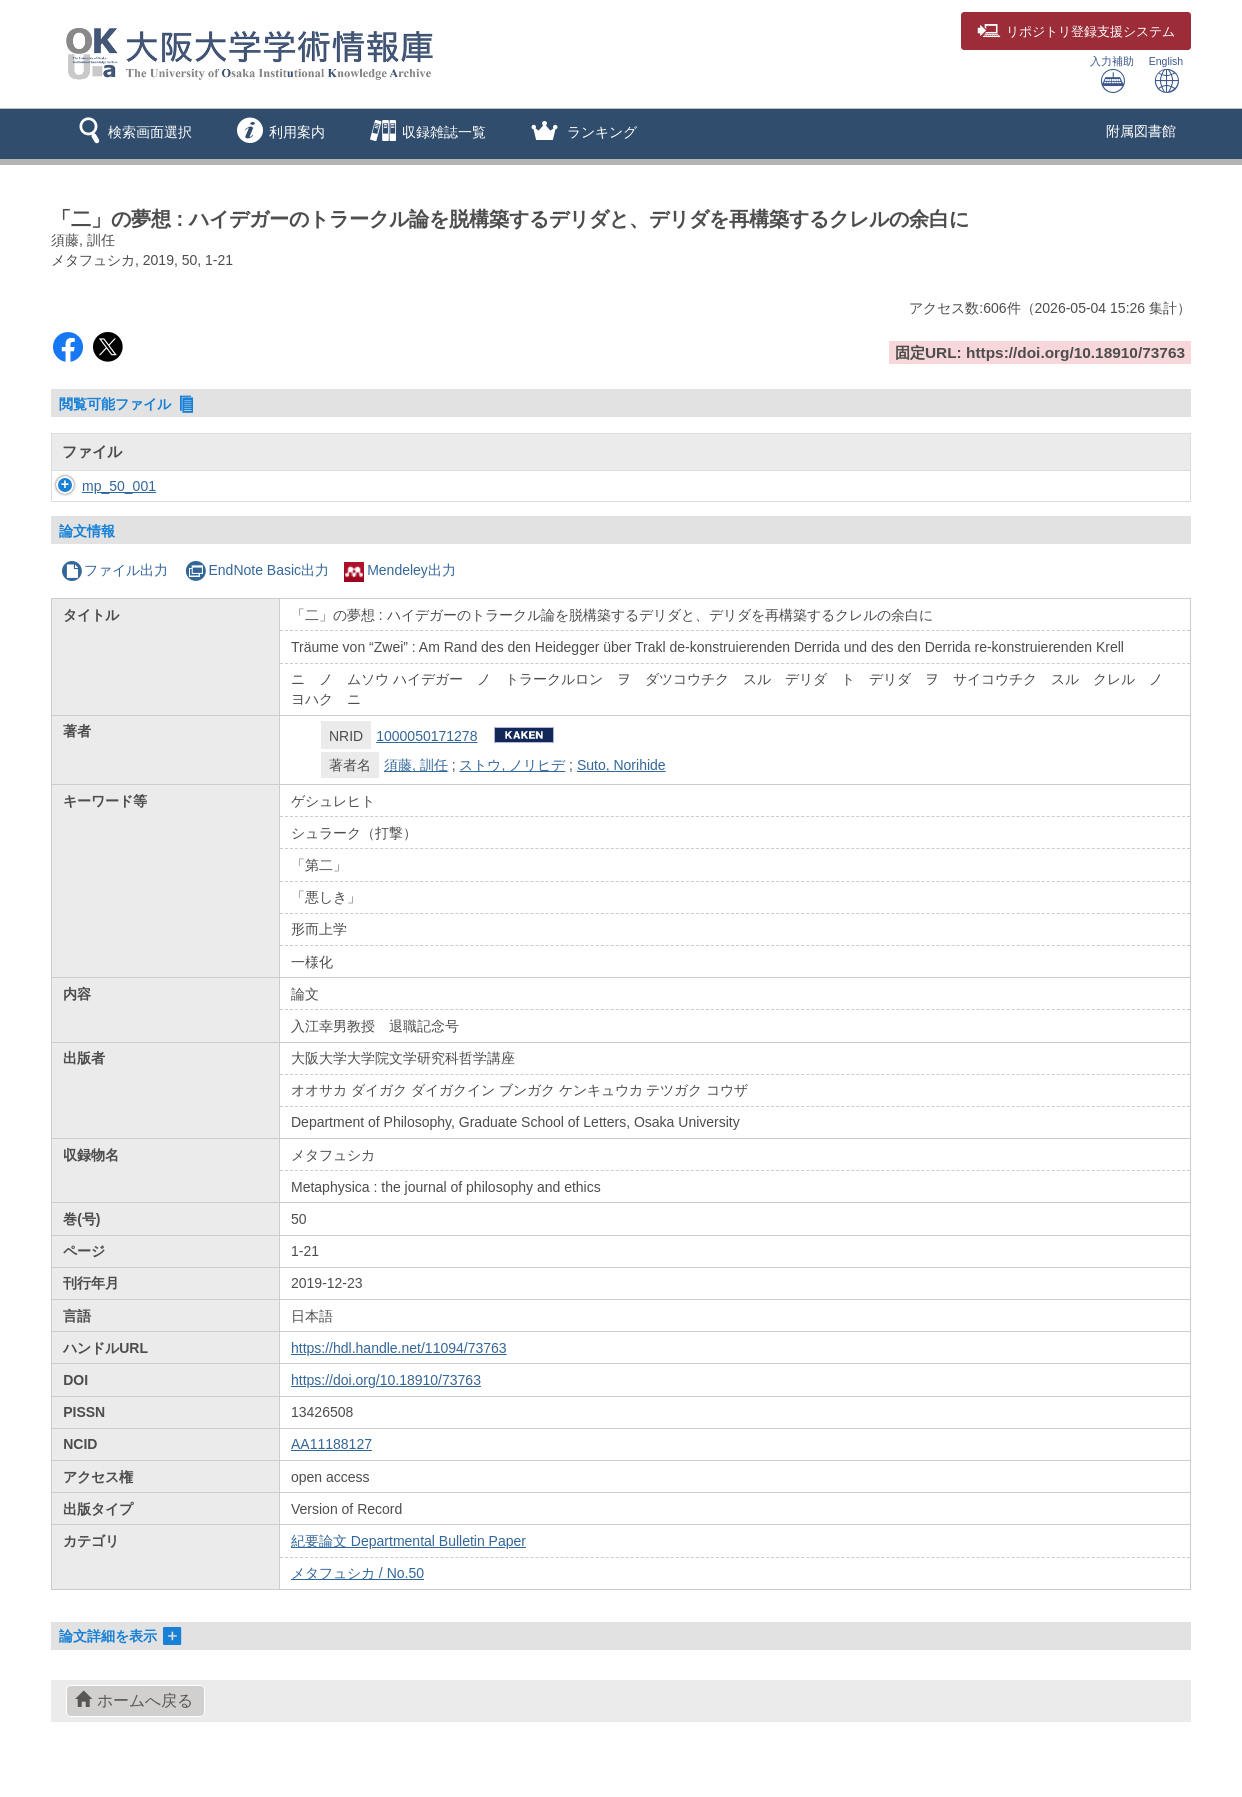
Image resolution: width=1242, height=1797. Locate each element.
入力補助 (1112, 74)
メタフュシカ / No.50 (357, 1573)
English (1166, 74)
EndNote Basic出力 (257, 570)
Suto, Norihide (621, 765)
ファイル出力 (114, 570)
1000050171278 (426, 736)
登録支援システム (1076, 32)
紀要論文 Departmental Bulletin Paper (408, 1541)
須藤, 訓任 (416, 765)
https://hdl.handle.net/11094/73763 (399, 1348)
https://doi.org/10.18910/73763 (386, 1380)
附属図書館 (1141, 131)
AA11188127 (331, 1444)
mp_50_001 (99, 486)
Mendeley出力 (400, 570)
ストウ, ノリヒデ (512, 765)
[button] (131, 134)
